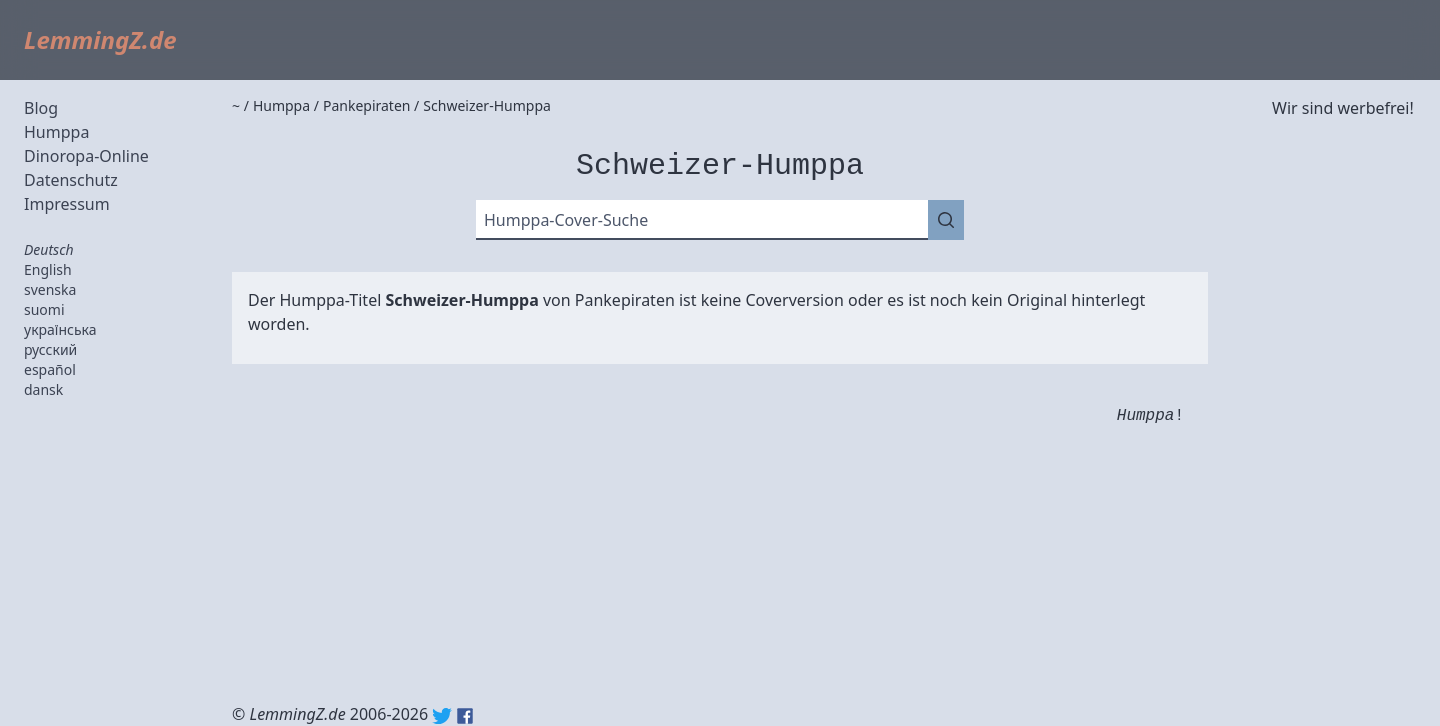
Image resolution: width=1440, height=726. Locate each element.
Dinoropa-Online (86, 156)
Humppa (56, 132)
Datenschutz (71, 180)
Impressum (67, 204)
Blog (41, 108)
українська (60, 329)
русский (50, 349)
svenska (50, 289)
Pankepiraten (625, 300)
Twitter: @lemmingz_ (442, 716)
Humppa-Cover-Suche (566, 220)
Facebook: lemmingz (465, 716)
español (50, 369)
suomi (44, 309)
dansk (43, 389)
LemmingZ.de (100, 39)
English (48, 269)
